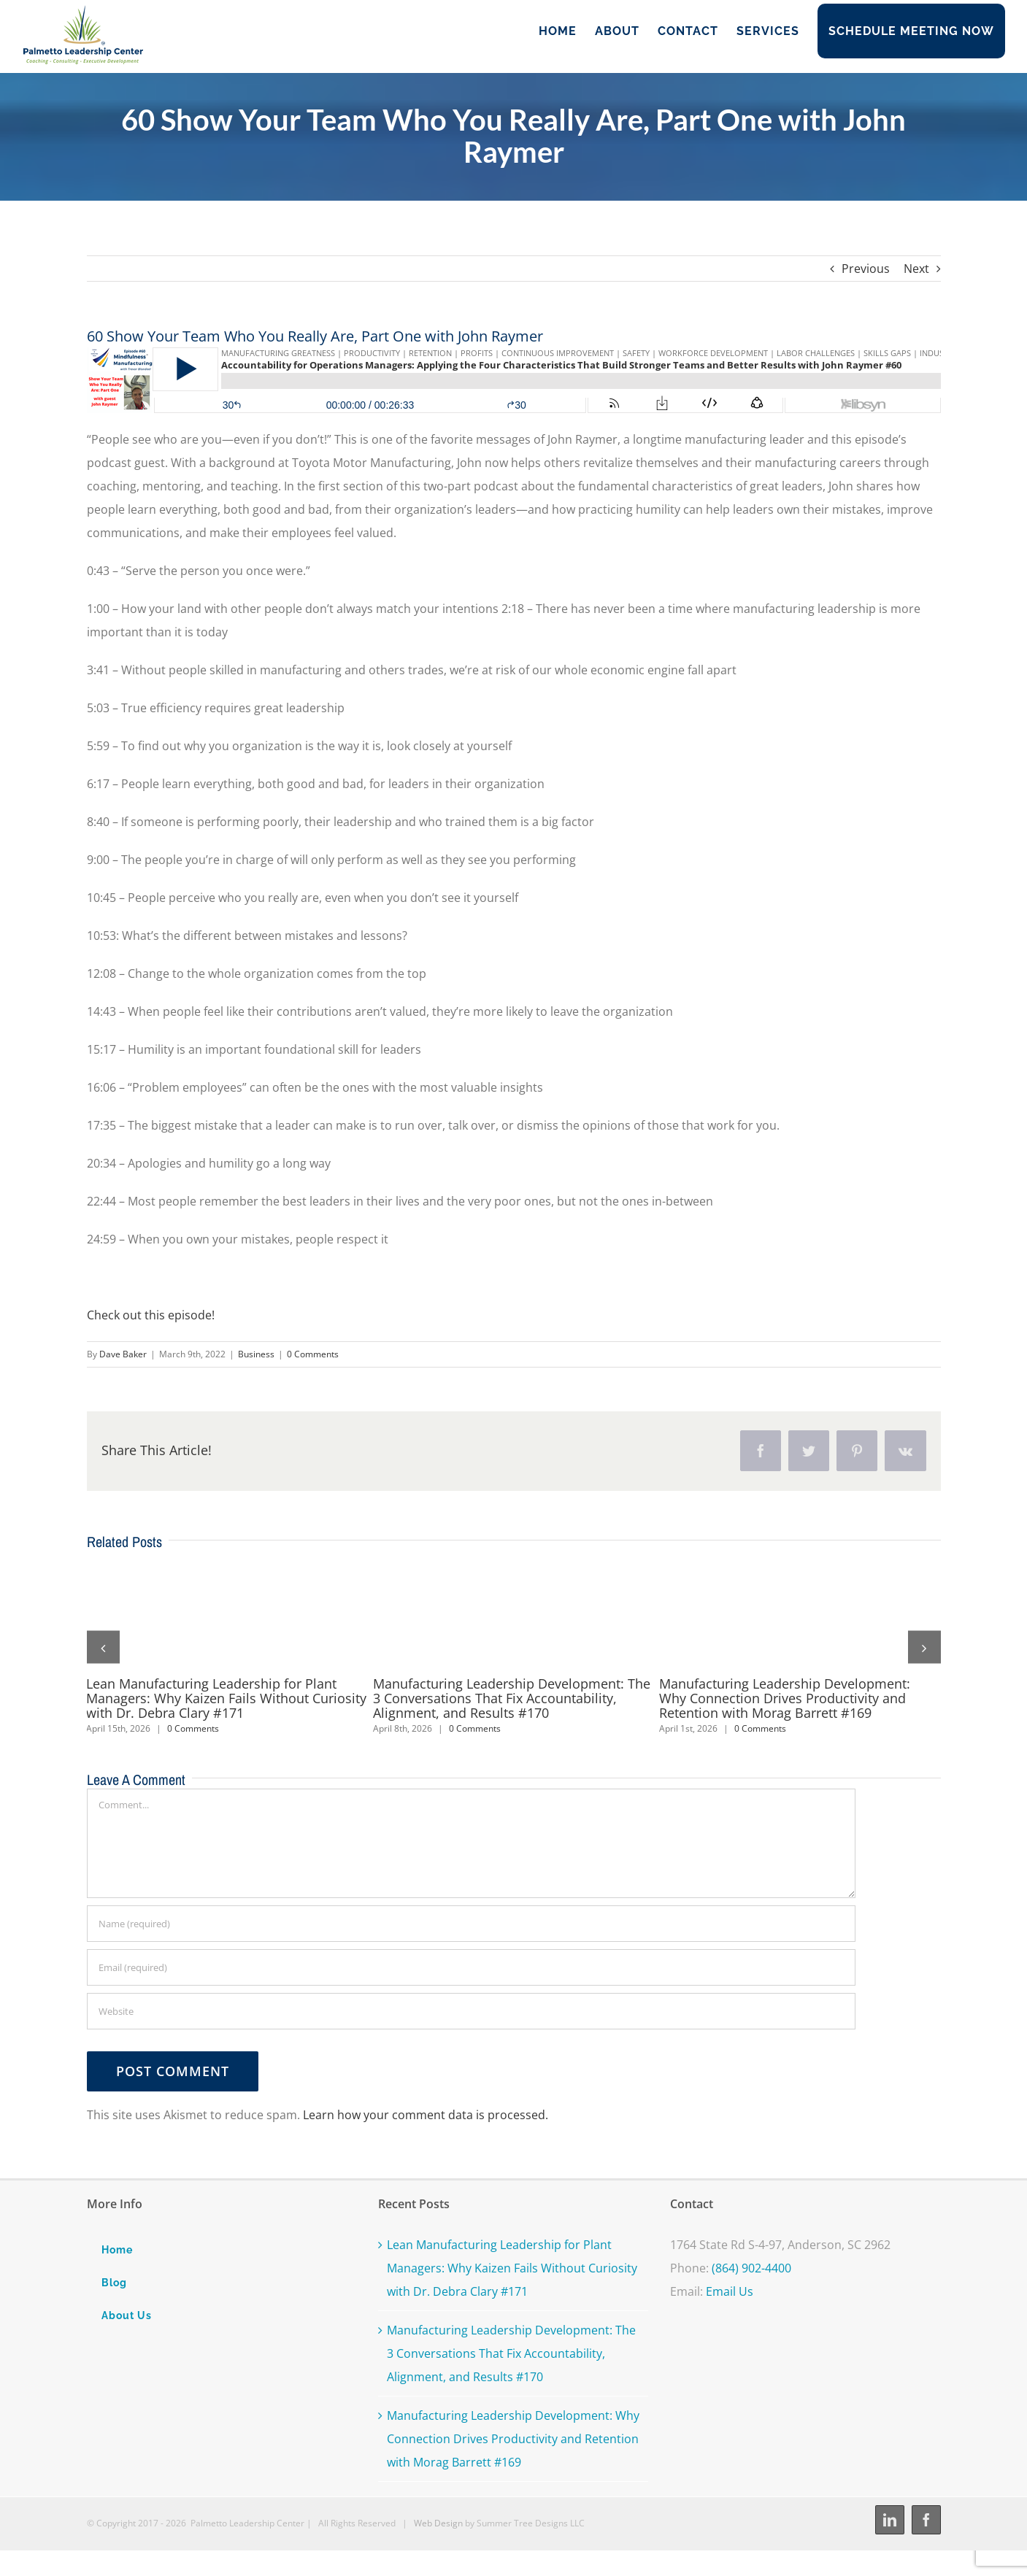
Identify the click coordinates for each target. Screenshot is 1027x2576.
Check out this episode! (151, 1315)
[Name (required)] (471, 1923)
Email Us (729, 2291)
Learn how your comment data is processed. (425, 2115)
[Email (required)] (471, 1967)
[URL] (471, 2011)
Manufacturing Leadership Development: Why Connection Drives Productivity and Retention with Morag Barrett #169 (784, 1698)
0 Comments (313, 1354)
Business (256, 1354)
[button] (103, 1647)
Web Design (438, 2523)
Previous (866, 269)
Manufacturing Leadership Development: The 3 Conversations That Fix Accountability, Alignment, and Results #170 (511, 1698)
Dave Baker (123, 1354)
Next (916, 269)
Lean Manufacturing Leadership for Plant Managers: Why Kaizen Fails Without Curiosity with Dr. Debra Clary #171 (226, 1698)
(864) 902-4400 (751, 2268)
